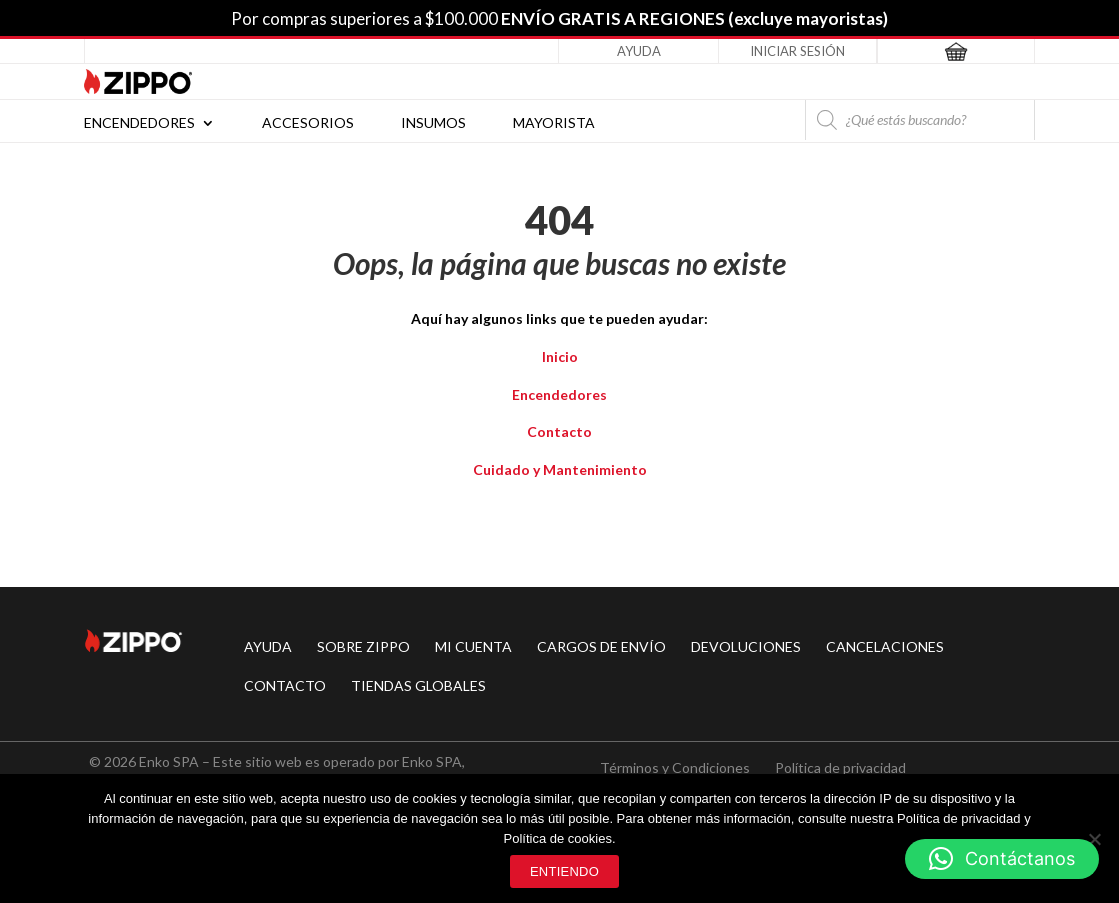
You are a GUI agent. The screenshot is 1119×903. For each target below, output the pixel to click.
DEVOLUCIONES (746, 646)
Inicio (560, 356)
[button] (1002, 859)
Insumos (433, 123)
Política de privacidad (840, 767)
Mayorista (554, 123)
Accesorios (308, 123)
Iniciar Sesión (797, 51)
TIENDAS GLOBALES (418, 685)
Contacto (559, 431)
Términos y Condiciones (675, 767)
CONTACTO (285, 685)
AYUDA (268, 646)
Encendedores (139, 123)
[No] (1094, 839)
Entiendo (564, 871)
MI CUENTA (473, 646)
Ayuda (639, 51)
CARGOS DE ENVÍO (601, 646)
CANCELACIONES (885, 646)
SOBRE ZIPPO (363, 646)
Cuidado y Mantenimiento (560, 469)
